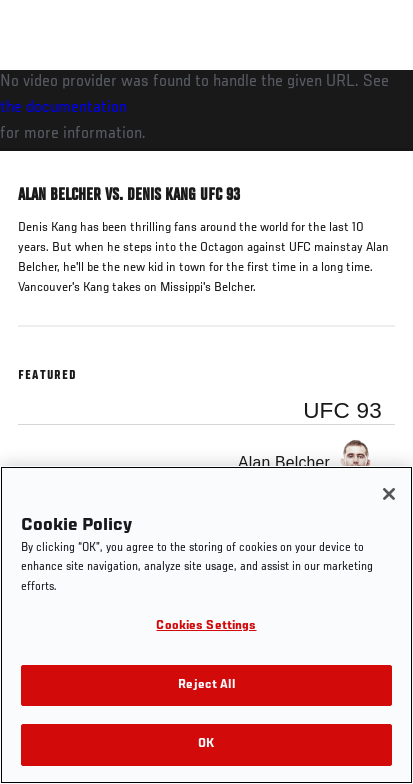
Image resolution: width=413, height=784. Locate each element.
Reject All (206, 685)
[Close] (389, 494)
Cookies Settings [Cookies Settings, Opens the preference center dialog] (206, 626)
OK (206, 744)
